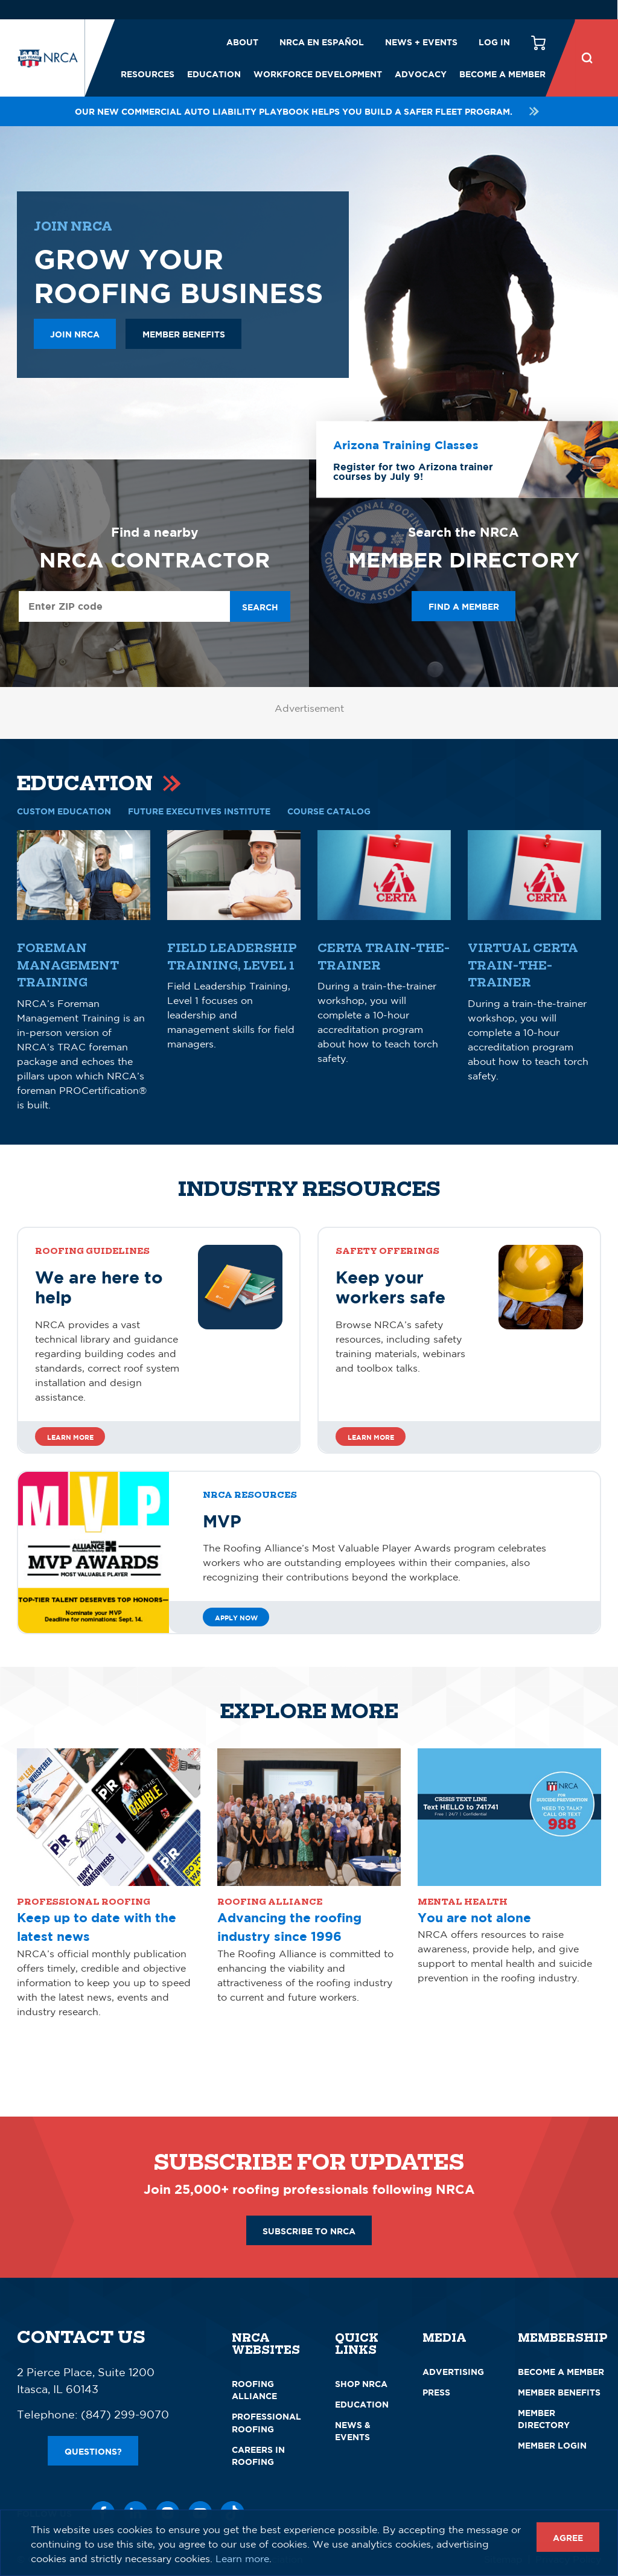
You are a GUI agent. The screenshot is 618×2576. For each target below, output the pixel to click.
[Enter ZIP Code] (124, 606)
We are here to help (99, 1287)
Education (214, 74)
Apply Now (236, 1618)
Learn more (70, 1437)
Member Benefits (559, 2392)
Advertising (453, 2372)
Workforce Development (317, 74)
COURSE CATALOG (329, 811)
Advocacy (421, 74)
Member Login (552, 2445)
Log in (494, 42)
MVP (222, 1520)
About (242, 42)
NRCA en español (321, 42)
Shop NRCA (361, 2384)
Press (436, 2392)
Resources (147, 74)
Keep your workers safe (390, 1287)
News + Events (421, 42)
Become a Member (502, 74)
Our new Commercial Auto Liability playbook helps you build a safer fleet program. (309, 111)
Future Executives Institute (199, 811)
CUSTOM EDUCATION (64, 811)
